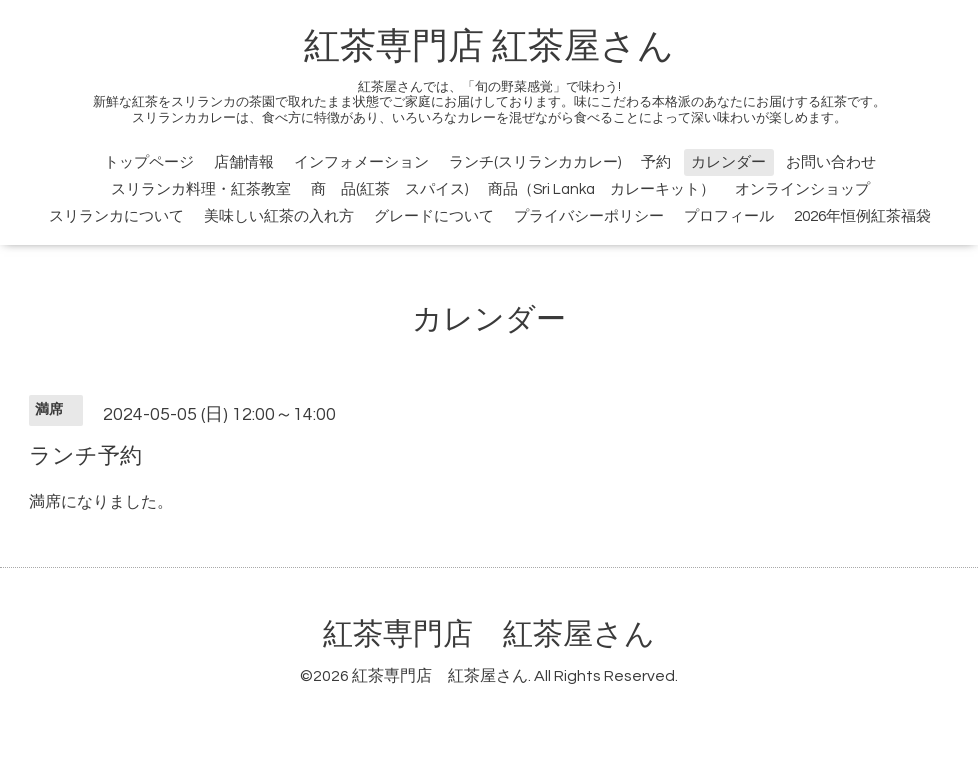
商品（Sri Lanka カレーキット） (601, 189)
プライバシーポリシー (589, 216)
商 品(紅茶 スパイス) (389, 189)
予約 (656, 162)
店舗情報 (244, 162)
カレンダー (728, 162)
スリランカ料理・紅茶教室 (201, 189)
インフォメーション (361, 162)
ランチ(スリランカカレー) (535, 162)
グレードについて (434, 216)
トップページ (149, 162)
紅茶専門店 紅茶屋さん (489, 47)
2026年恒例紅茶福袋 (862, 216)
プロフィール (729, 216)
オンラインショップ (802, 189)
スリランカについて (116, 216)
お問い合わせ (831, 162)
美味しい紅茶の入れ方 (279, 216)
